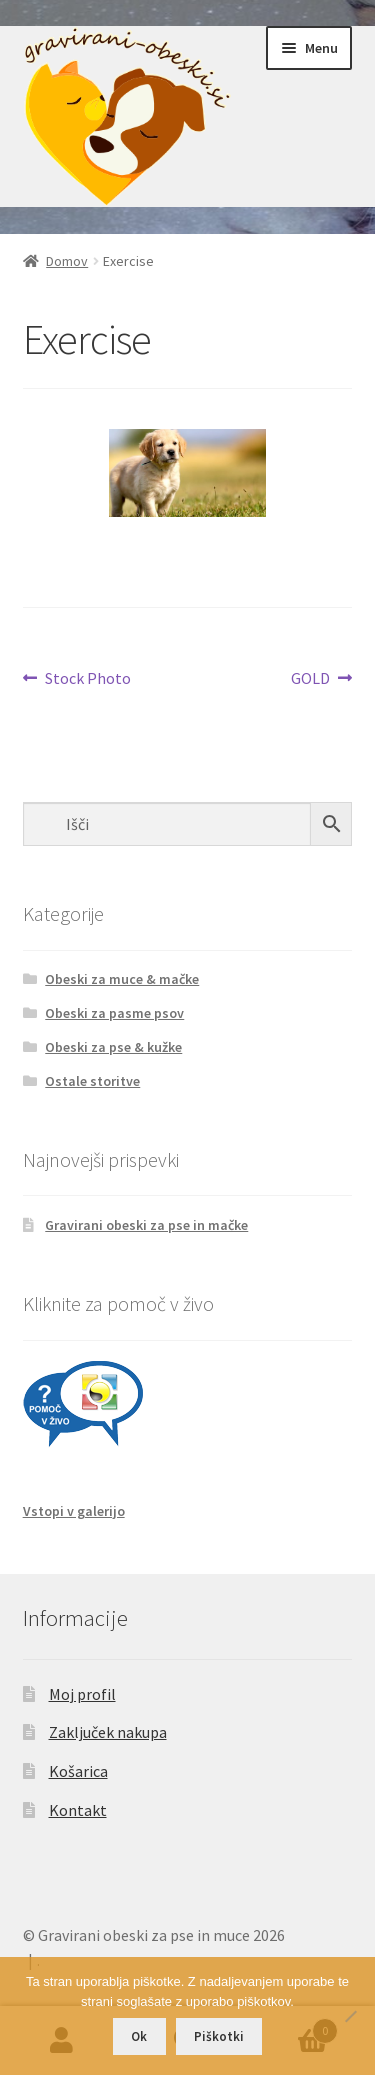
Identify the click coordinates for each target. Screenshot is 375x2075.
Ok (139, 2036)
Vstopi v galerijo (74, 1511)
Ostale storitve (92, 1081)
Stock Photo (87, 679)
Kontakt (78, 1810)
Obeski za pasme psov (114, 1013)
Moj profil (82, 1694)
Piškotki (219, 2036)
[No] (350, 2016)
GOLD (310, 679)
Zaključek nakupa (108, 1732)
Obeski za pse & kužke (113, 1047)
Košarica (78, 1771)
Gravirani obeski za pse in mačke (146, 1225)
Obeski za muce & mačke (122, 979)
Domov (67, 261)
